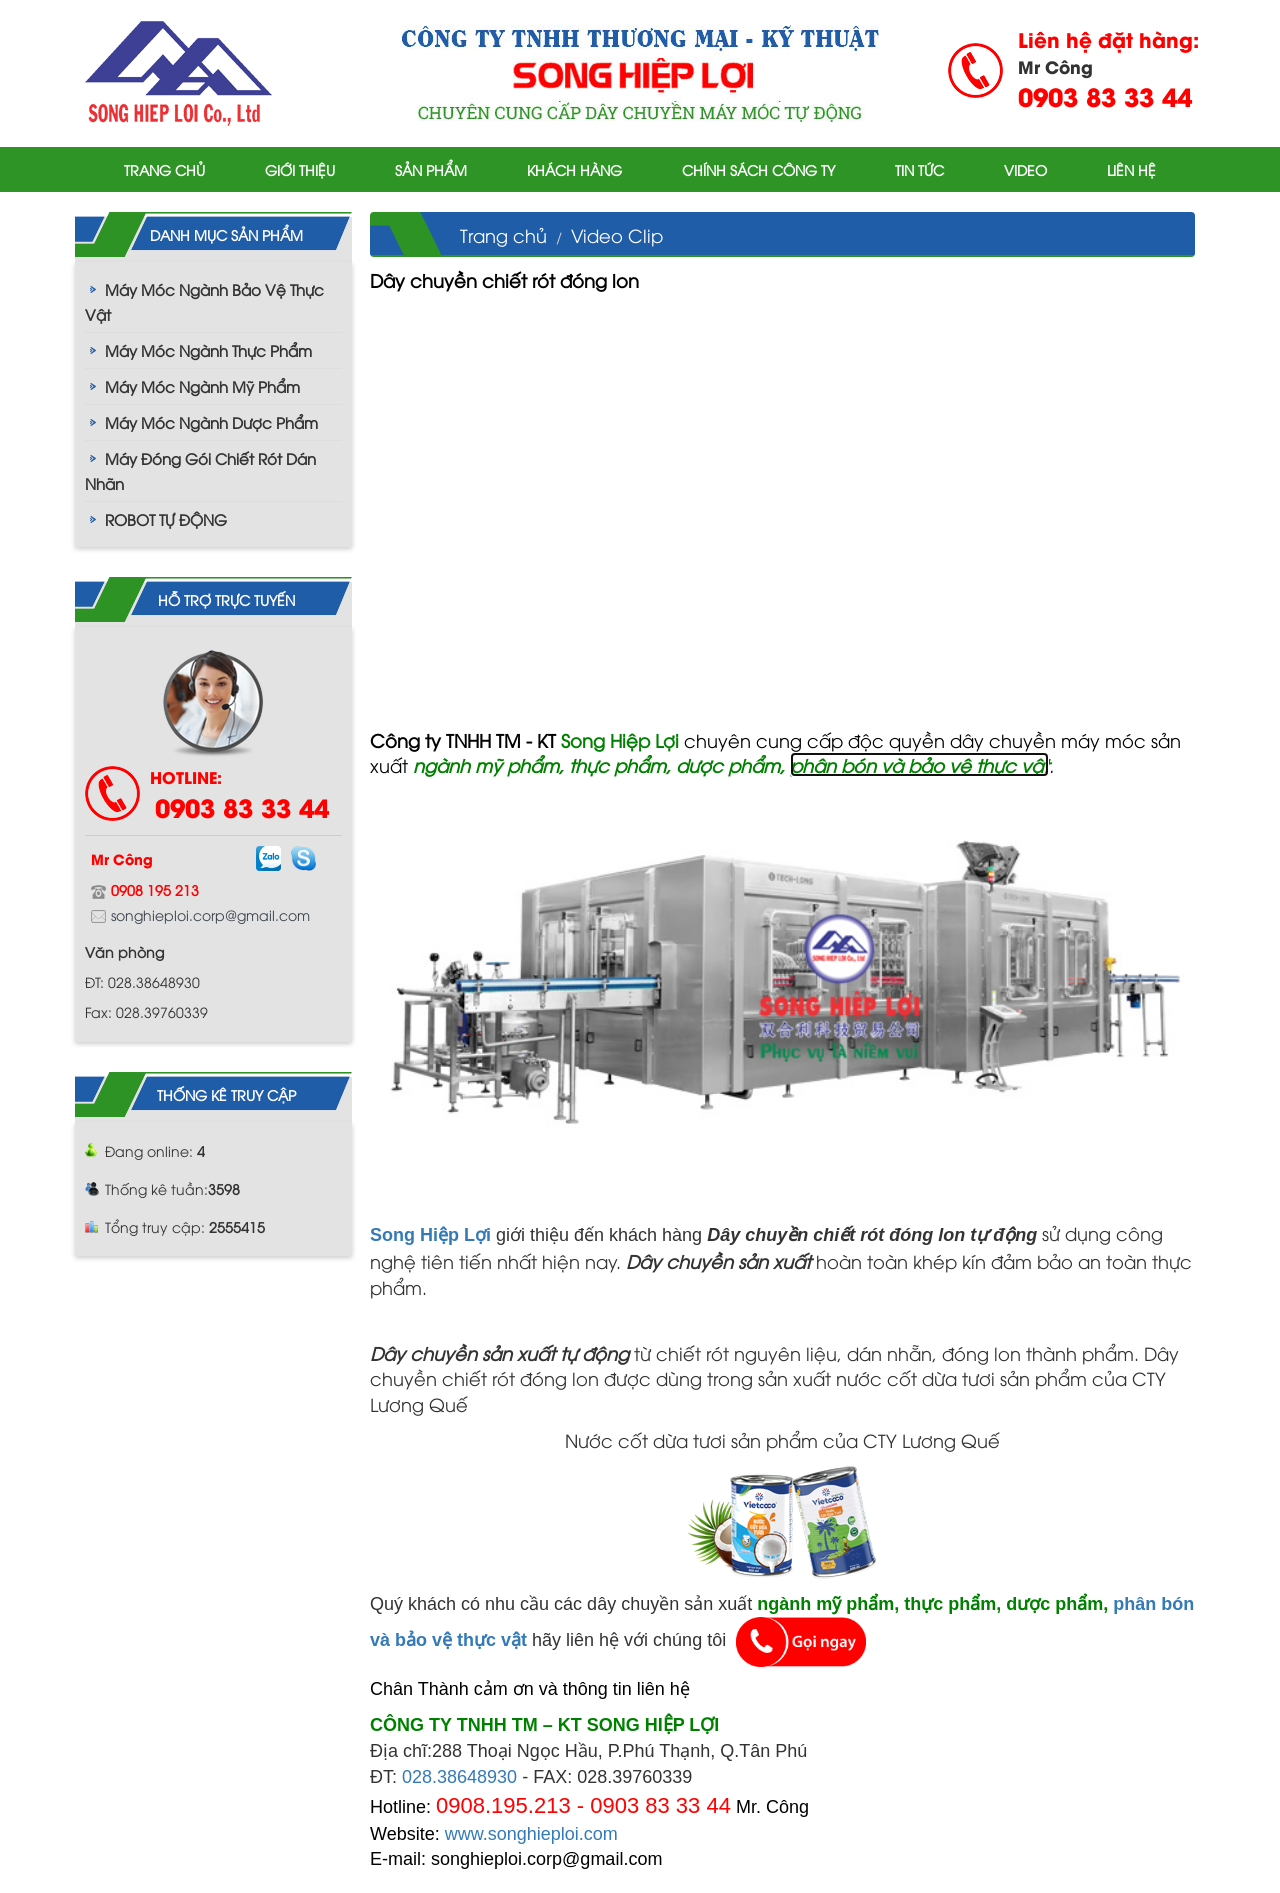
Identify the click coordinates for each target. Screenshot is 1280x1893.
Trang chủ (164, 169)
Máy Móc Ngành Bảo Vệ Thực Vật (204, 301)
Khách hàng (574, 169)
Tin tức (919, 169)
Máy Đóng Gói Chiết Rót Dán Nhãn (200, 470)
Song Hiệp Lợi (430, 1235)
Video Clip (617, 234)
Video (1025, 169)
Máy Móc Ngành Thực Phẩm (208, 350)
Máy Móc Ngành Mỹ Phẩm (202, 386)
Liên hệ (1131, 169)
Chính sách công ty (758, 169)
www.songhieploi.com (531, 1834)
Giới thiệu (300, 169)
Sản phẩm (431, 169)
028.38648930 (459, 1777)
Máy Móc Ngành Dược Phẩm (211, 422)
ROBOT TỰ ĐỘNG (166, 519)
